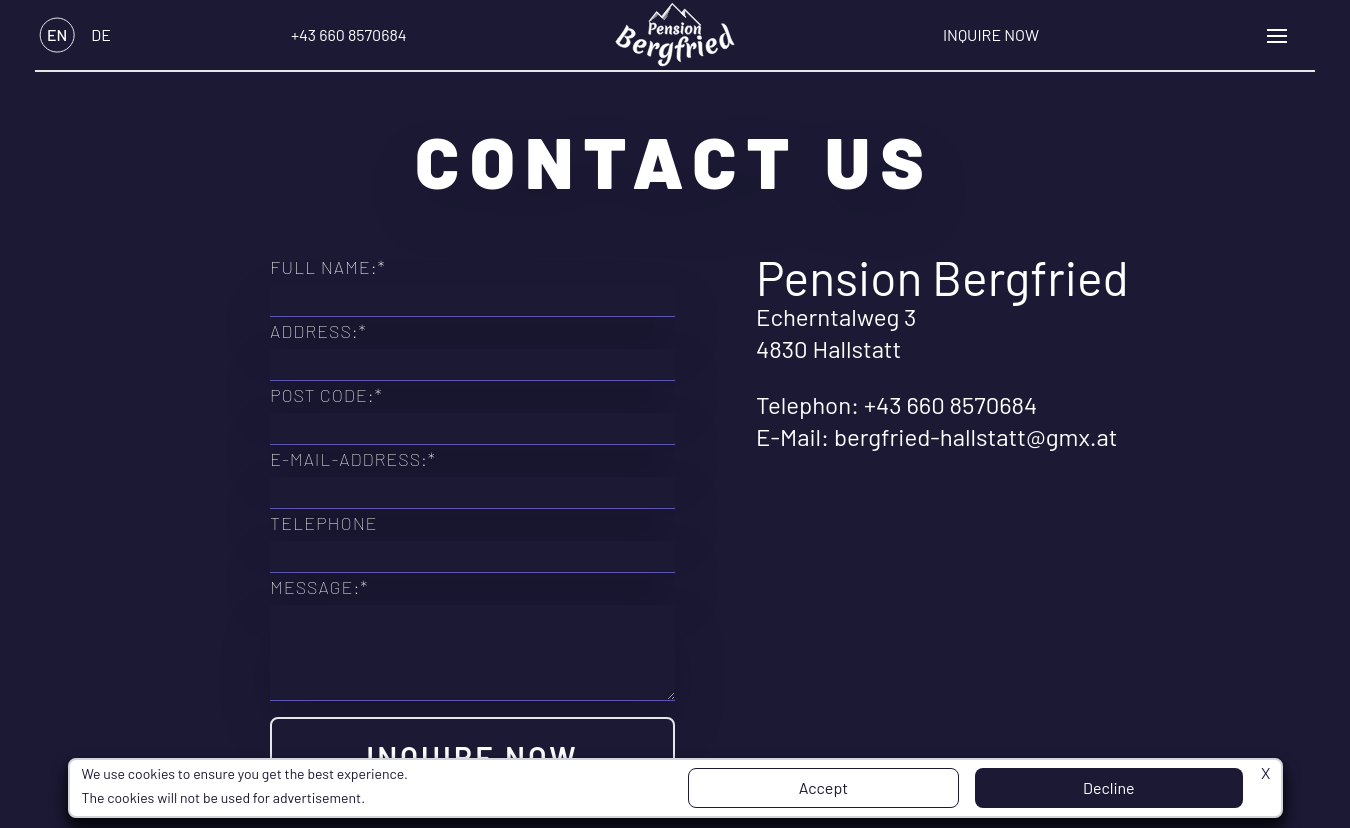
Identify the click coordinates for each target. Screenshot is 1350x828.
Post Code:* (326, 395)
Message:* (319, 587)
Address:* (318, 331)
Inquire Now (991, 34)
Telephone (324, 523)
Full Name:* (328, 267)
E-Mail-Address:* (353, 459)
